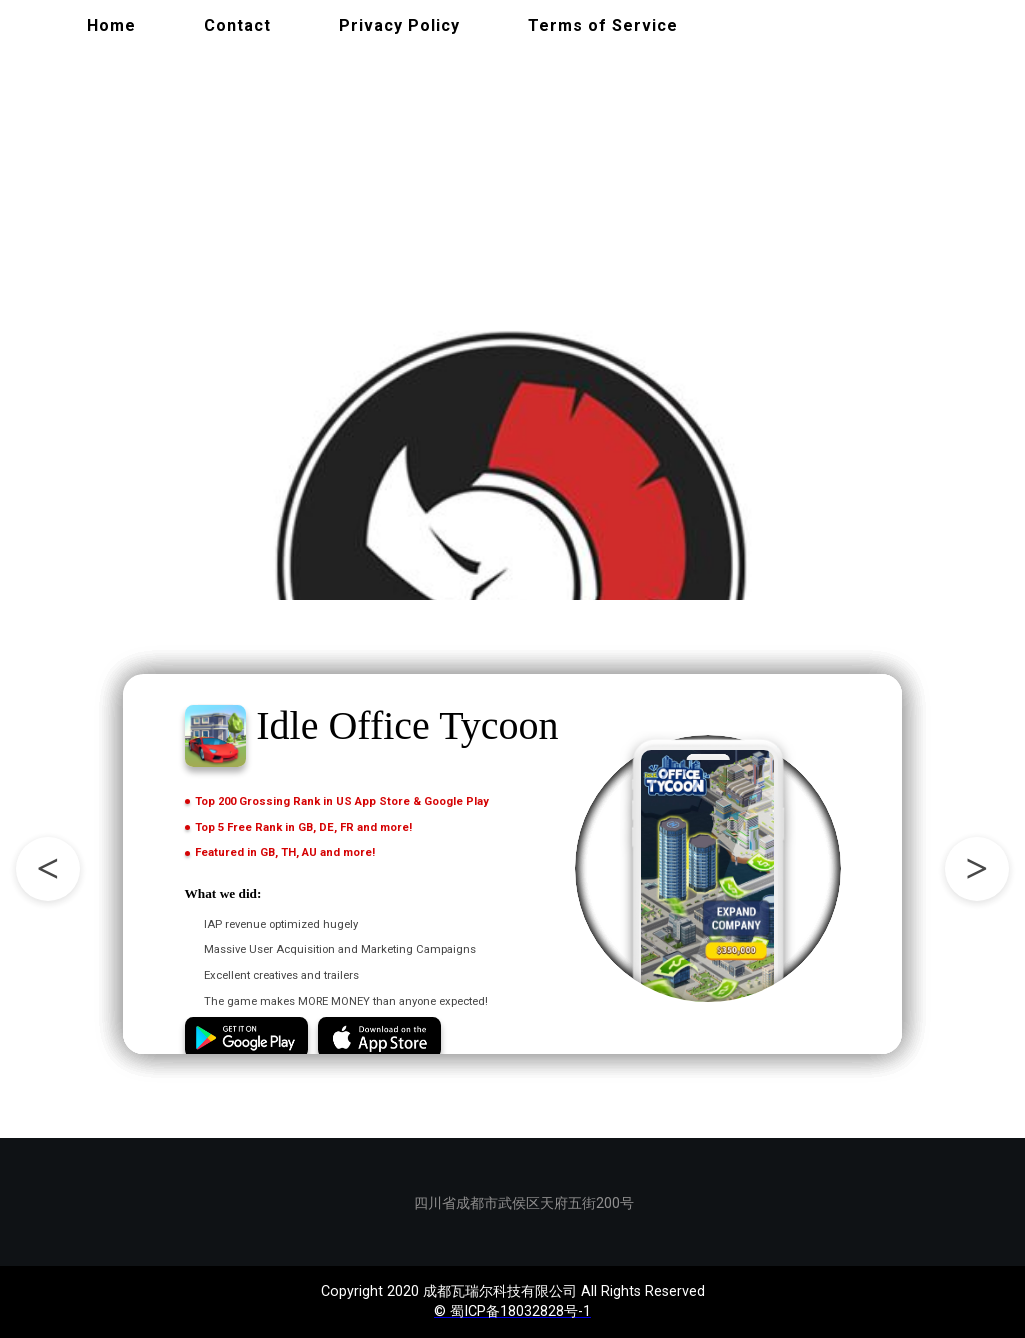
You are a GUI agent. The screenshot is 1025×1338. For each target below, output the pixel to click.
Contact (237, 25)
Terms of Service (603, 25)
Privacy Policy (399, 25)
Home (111, 25)
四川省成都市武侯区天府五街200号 (520, 1203)
